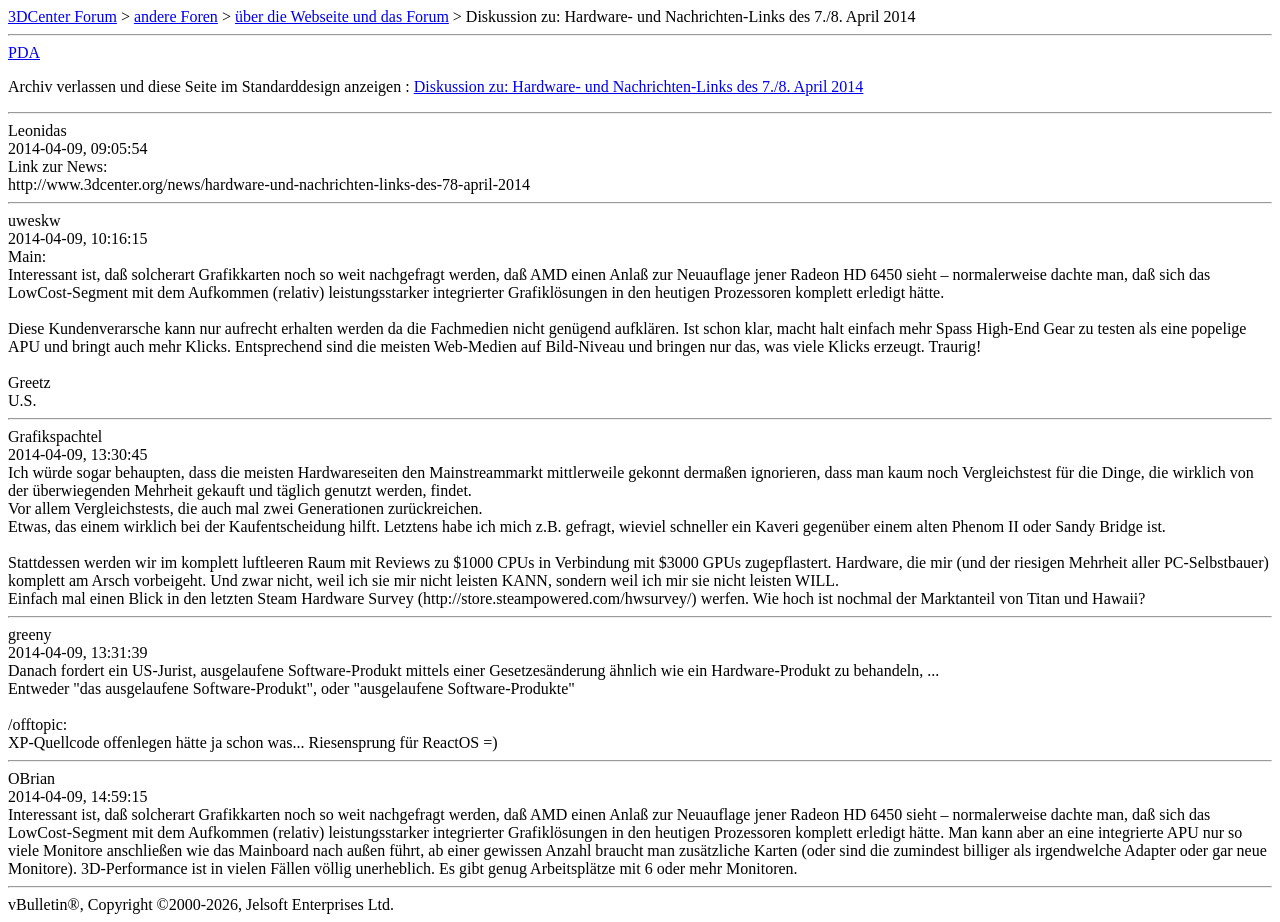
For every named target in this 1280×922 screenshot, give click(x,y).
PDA (24, 52)
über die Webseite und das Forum (342, 16)
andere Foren (176, 16)
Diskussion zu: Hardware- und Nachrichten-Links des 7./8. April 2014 (639, 86)
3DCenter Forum (62, 16)
